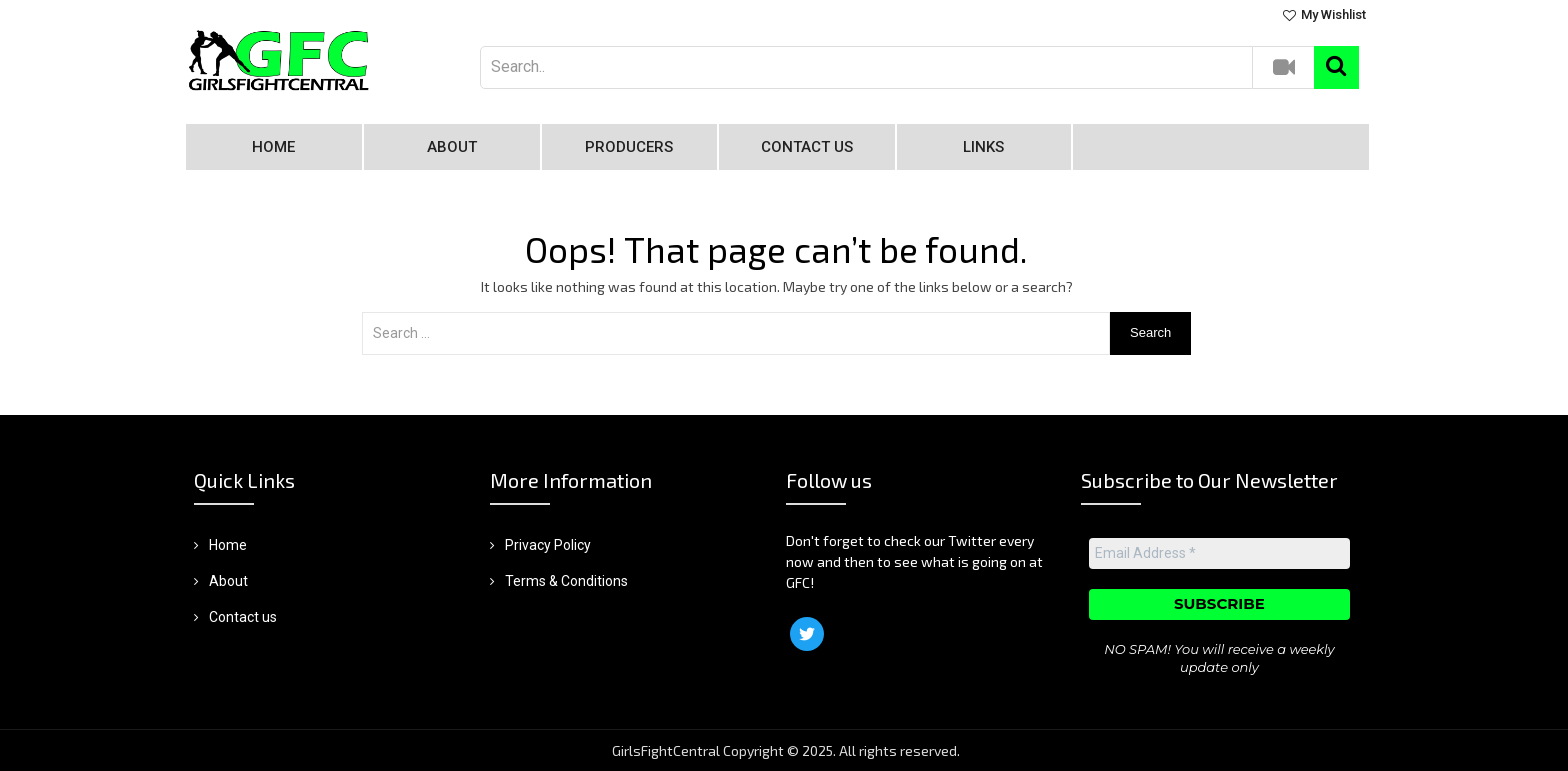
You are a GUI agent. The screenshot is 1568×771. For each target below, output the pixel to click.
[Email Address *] (1219, 554)
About (452, 147)
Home (273, 147)
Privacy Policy (548, 545)
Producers (629, 147)
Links (983, 147)
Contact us (807, 147)
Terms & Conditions (566, 581)
